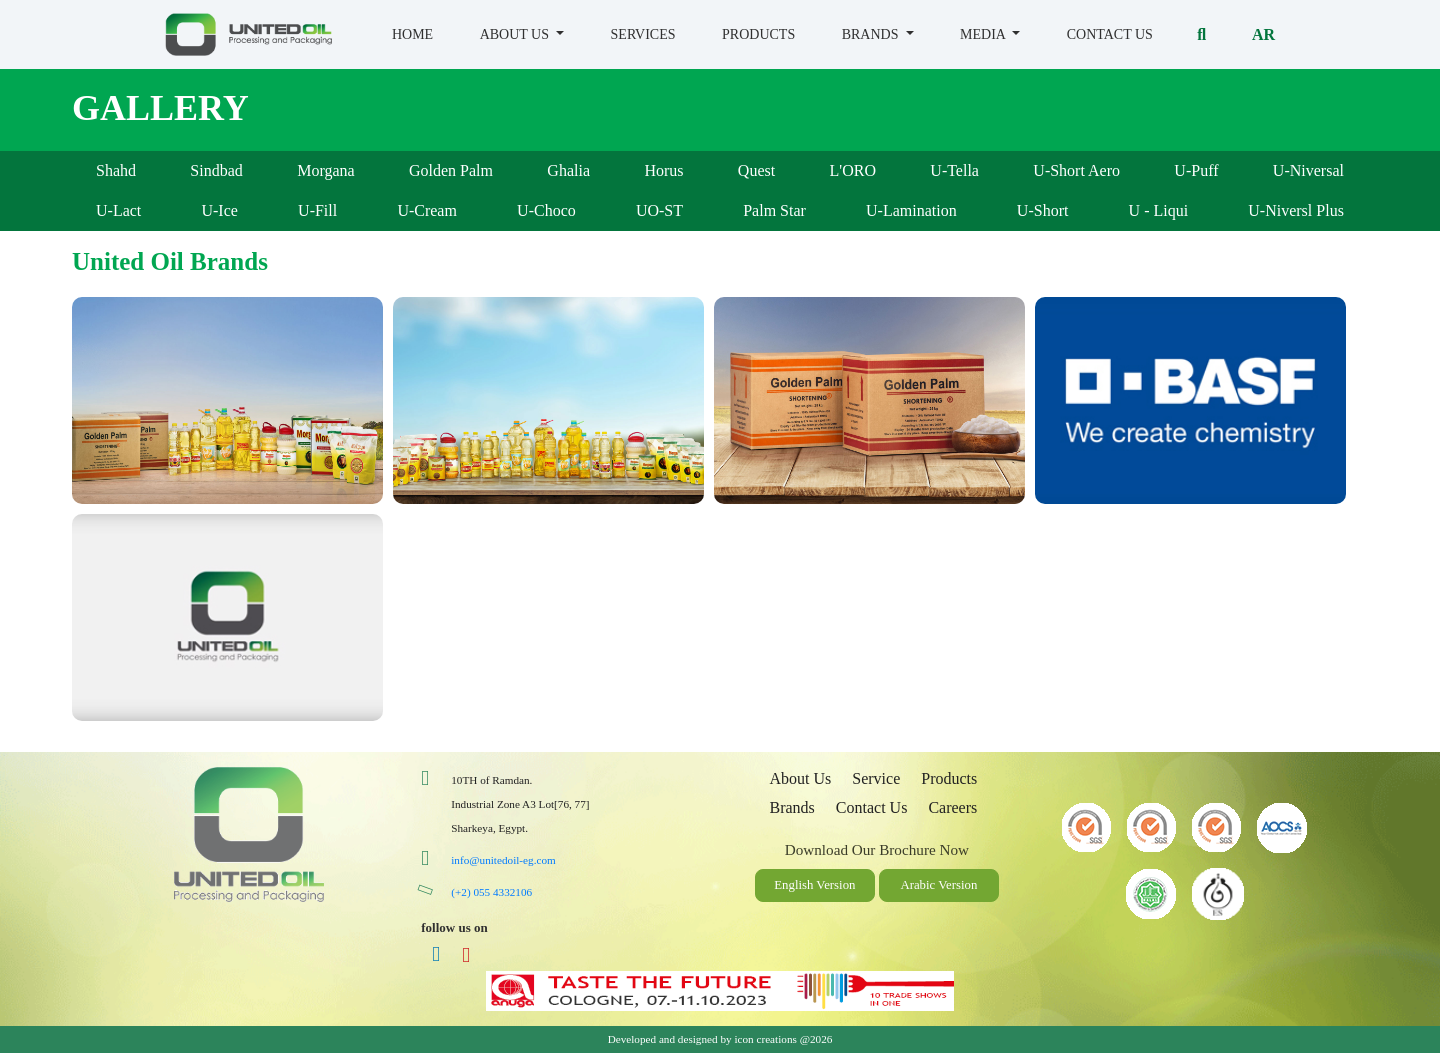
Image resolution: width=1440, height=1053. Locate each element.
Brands (792, 807)
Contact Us (1110, 34)
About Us (800, 778)
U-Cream (427, 210)
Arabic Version (938, 885)
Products (758, 34)
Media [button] (984, 34)
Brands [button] (872, 34)
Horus (663, 170)
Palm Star (774, 210)
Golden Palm (451, 170)
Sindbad (216, 170)
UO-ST (659, 210)
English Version (814, 885)
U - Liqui (1159, 210)
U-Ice (219, 210)
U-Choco (546, 210)
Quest (756, 170)
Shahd (116, 170)
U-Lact (118, 210)
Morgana (325, 170)
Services (643, 34)
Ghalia (568, 170)
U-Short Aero (1076, 170)
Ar (1263, 34)
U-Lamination (911, 210)
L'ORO (853, 170)
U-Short (1043, 210)
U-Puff (1196, 170)
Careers (952, 807)
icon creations (765, 1039)
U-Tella (954, 170)
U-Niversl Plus (1296, 210)
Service (876, 778)
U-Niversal (1308, 170)
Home (412, 34)
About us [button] (516, 34)
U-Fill (317, 210)
